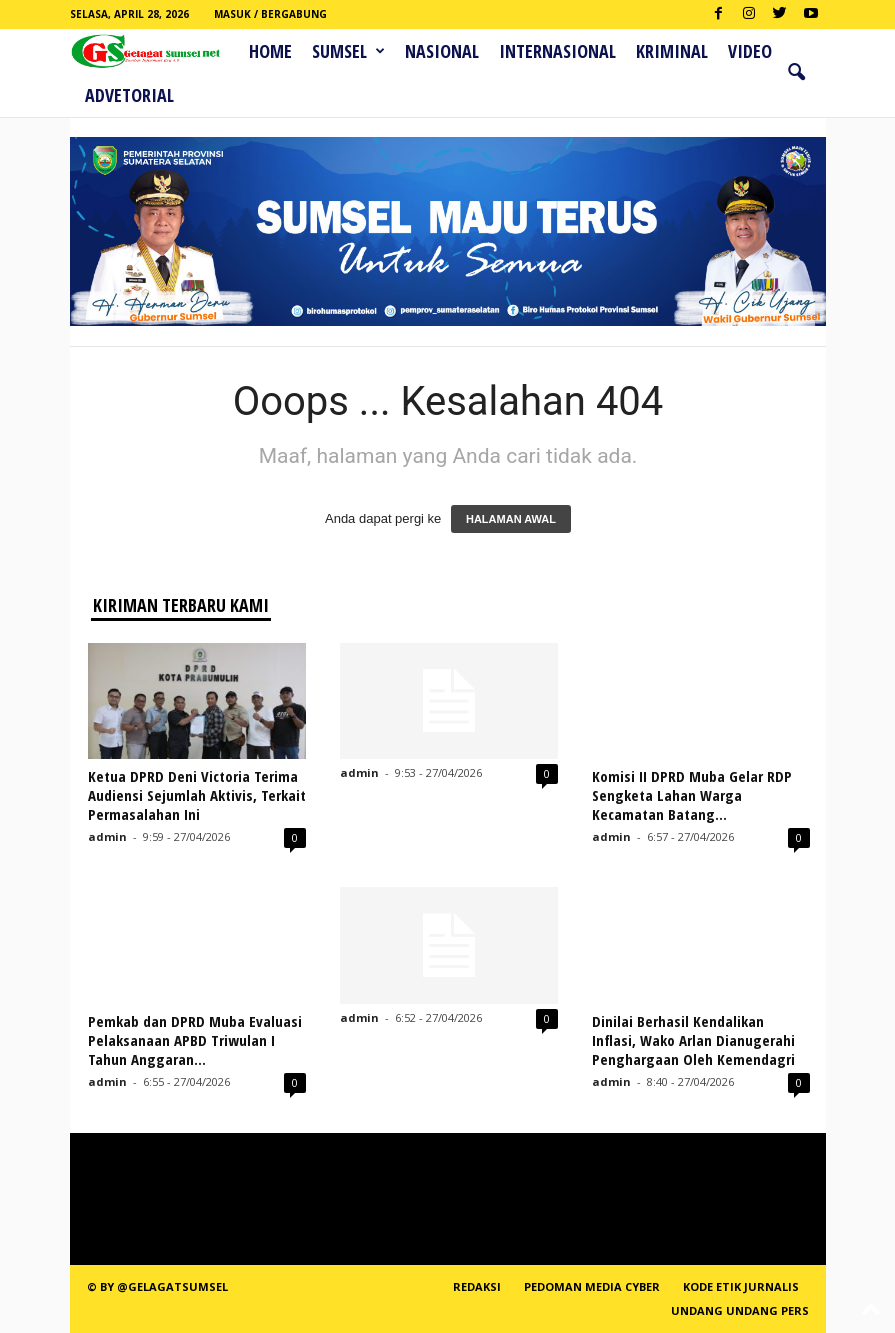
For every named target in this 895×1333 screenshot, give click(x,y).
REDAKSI (477, 1286)
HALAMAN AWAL (511, 519)
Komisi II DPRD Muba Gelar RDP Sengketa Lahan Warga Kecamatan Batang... (692, 795)
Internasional (557, 51)
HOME (270, 51)
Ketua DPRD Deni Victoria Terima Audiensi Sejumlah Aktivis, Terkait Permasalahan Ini (197, 795)
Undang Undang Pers (740, 1310)
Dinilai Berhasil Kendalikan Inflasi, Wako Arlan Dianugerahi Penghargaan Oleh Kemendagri (693, 1040)
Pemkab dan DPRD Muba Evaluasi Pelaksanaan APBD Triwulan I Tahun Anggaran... (195, 1040)
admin (107, 836)
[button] (796, 73)
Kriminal (672, 51)
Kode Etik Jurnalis (741, 1286)
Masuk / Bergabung (270, 14)
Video (750, 51)
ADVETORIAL (129, 95)
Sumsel (348, 51)
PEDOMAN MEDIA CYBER (592, 1286)
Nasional (442, 51)
